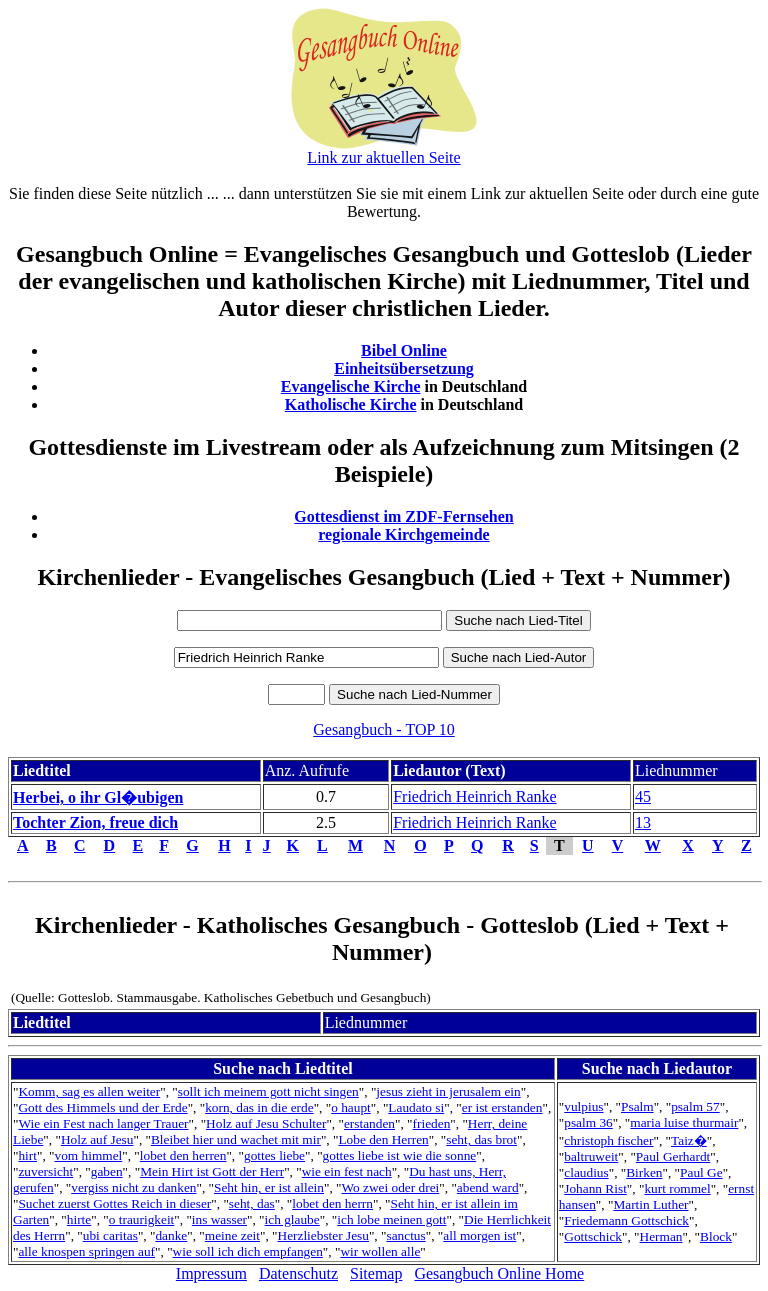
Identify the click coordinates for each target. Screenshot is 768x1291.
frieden (432, 1123)
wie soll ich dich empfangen (248, 1251)
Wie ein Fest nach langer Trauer (103, 1123)
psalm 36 (588, 1122)
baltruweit (591, 1156)
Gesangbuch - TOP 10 (383, 729)
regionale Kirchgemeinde (403, 534)
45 (643, 796)
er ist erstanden (502, 1107)
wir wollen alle (380, 1251)
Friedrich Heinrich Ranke (475, 796)
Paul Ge (701, 1172)
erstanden (369, 1123)
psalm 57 (695, 1106)
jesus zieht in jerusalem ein (448, 1091)
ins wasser (219, 1219)
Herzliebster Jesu (323, 1235)
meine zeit (232, 1235)
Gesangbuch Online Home (499, 1273)
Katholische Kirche (351, 404)
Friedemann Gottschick (626, 1220)
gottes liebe (274, 1155)
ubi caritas (110, 1235)
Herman (661, 1236)
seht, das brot (481, 1139)
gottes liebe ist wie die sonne (400, 1155)
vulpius (583, 1106)
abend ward (488, 1187)
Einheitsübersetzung (404, 368)
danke (171, 1235)
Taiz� (689, 1140)
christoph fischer (608, 1140)
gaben (107, 1171)
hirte (79, 1219)
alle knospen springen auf (86, 1251)
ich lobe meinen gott (391, 1219)
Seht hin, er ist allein (269, 1187)
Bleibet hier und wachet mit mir (236, 1139)
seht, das (252, 1203)
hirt (27, 1155)
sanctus (405, 1235)
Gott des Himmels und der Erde (102, 1107)
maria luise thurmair (684, 1122)
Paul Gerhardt (673, 1156)
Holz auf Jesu (97, 1139)
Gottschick (593, 1236)
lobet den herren (183, 1155)
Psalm (637, 1106)
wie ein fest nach (347, 1171)
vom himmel (89, 1155)
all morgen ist (479, 1235)
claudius (586, 1172)
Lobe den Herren (383, 1139)
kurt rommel (677, 1188)
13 (643, 822)
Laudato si (416, 1107)
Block (716, 1236)
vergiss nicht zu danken (133, 1187)
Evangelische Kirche (351, 386)
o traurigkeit (142, 1219)
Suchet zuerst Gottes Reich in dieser (114, 1203)
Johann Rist (595, 1188)
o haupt (351, 1107)
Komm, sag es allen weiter (89, 1091)
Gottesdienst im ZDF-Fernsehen (404, 516)
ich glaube (292, 1219)
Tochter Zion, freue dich (95, 822)
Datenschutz (298, 1273)
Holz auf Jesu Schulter (266, 1123)
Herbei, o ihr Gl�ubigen (98, 797)
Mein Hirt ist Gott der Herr (212, 1171)
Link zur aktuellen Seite (383, 157)
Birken (644, 1172)
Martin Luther (650, 1204)
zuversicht (45, 1171)
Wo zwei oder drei (391, 1187)
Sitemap (376, 1273)
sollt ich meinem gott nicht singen (268, 1091)
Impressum (211, 1273)
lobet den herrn (332, 1203)
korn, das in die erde (259, 1107)
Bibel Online (404, 350)
